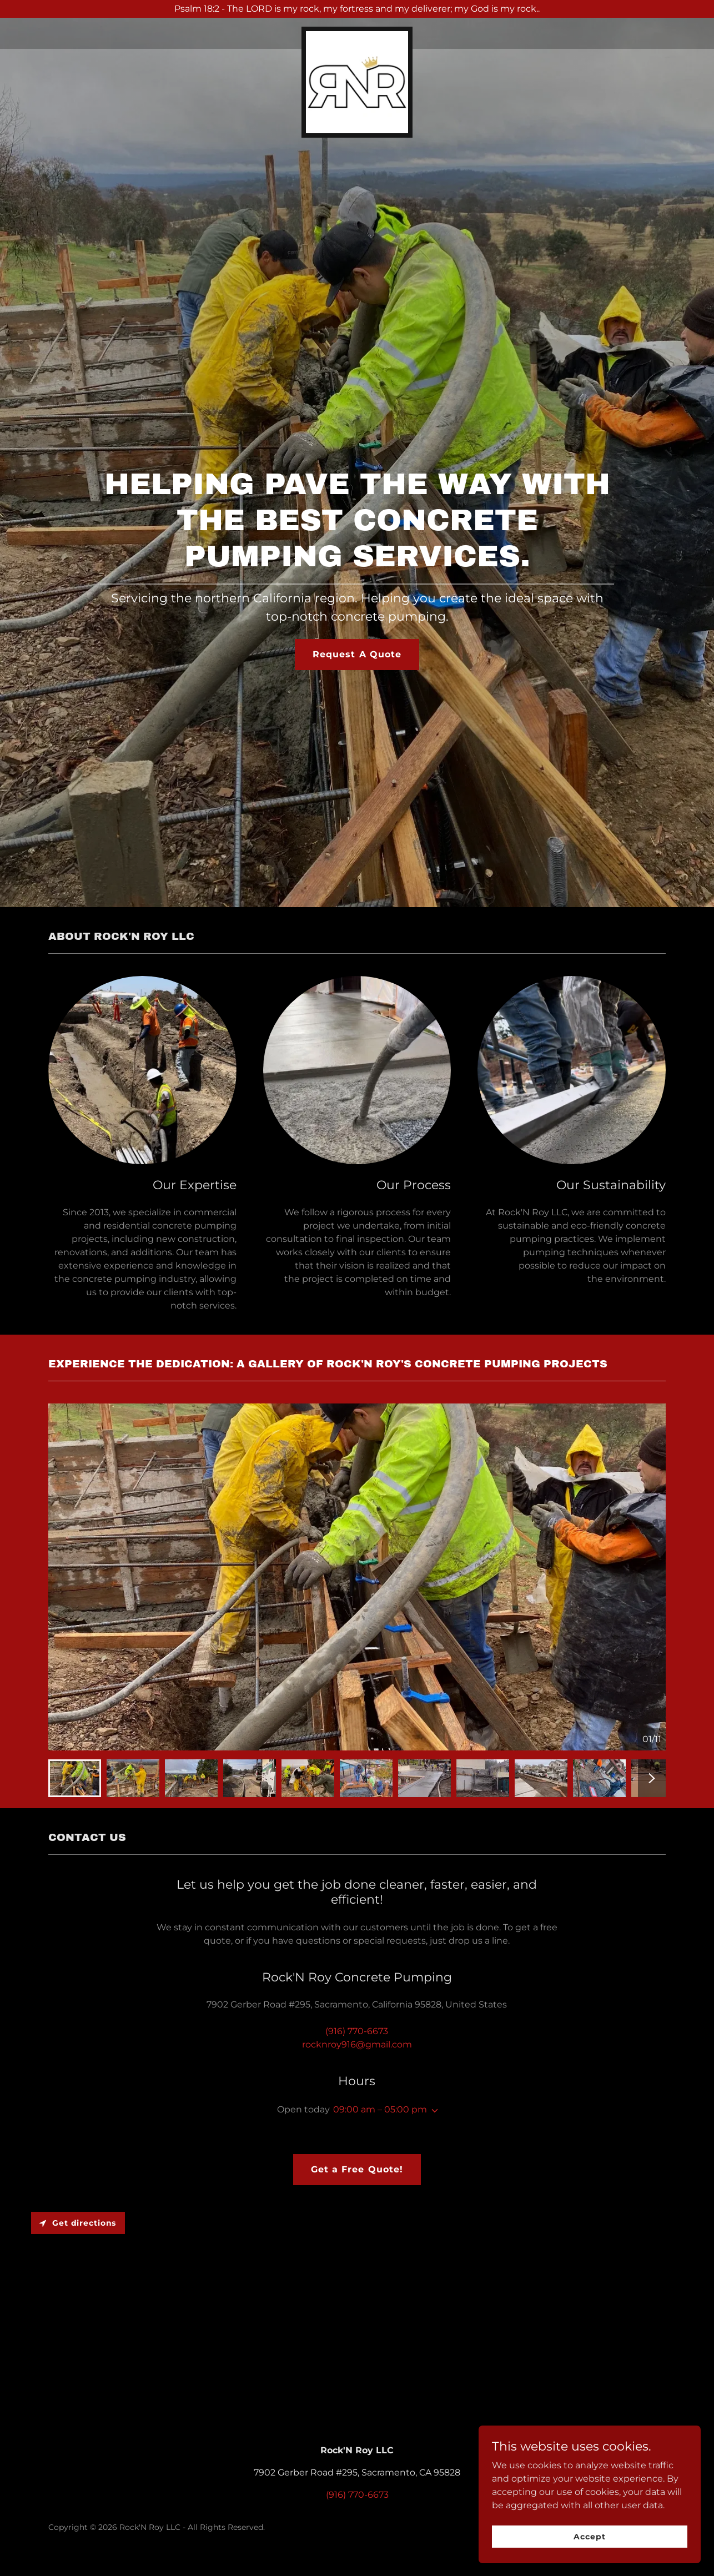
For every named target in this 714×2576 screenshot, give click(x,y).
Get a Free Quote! (357, 2169)
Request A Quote (357, 654)
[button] (432, 2110)
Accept (589, 2536)
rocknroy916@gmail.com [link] (357, 2044)
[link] (357, 31)
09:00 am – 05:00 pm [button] (380, 2109)
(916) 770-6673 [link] (356, 2031)
